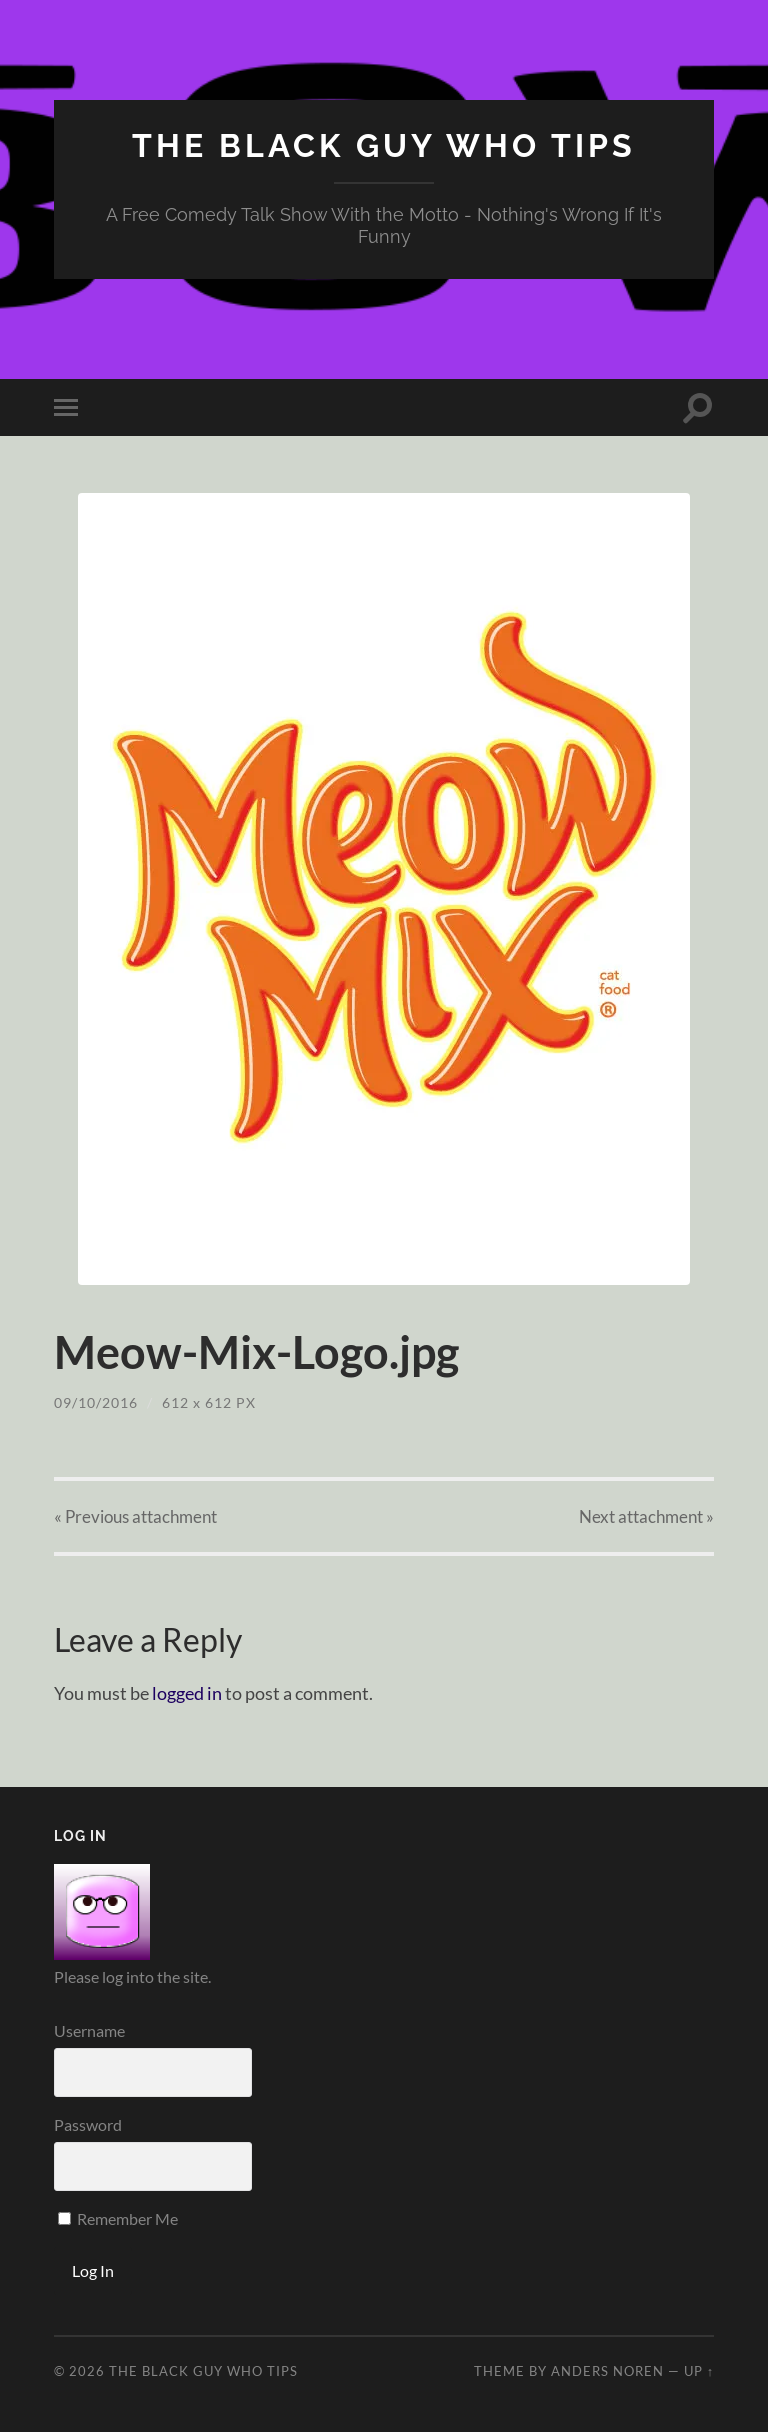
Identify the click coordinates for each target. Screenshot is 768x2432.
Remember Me (118, 2218)
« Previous (135, 1516)
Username (89, 2030)
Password (88, 2124)
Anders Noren (607, 2371)
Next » (646, 1516)
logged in (187, 1693)
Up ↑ (699, 2371)
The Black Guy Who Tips (384, 145)
